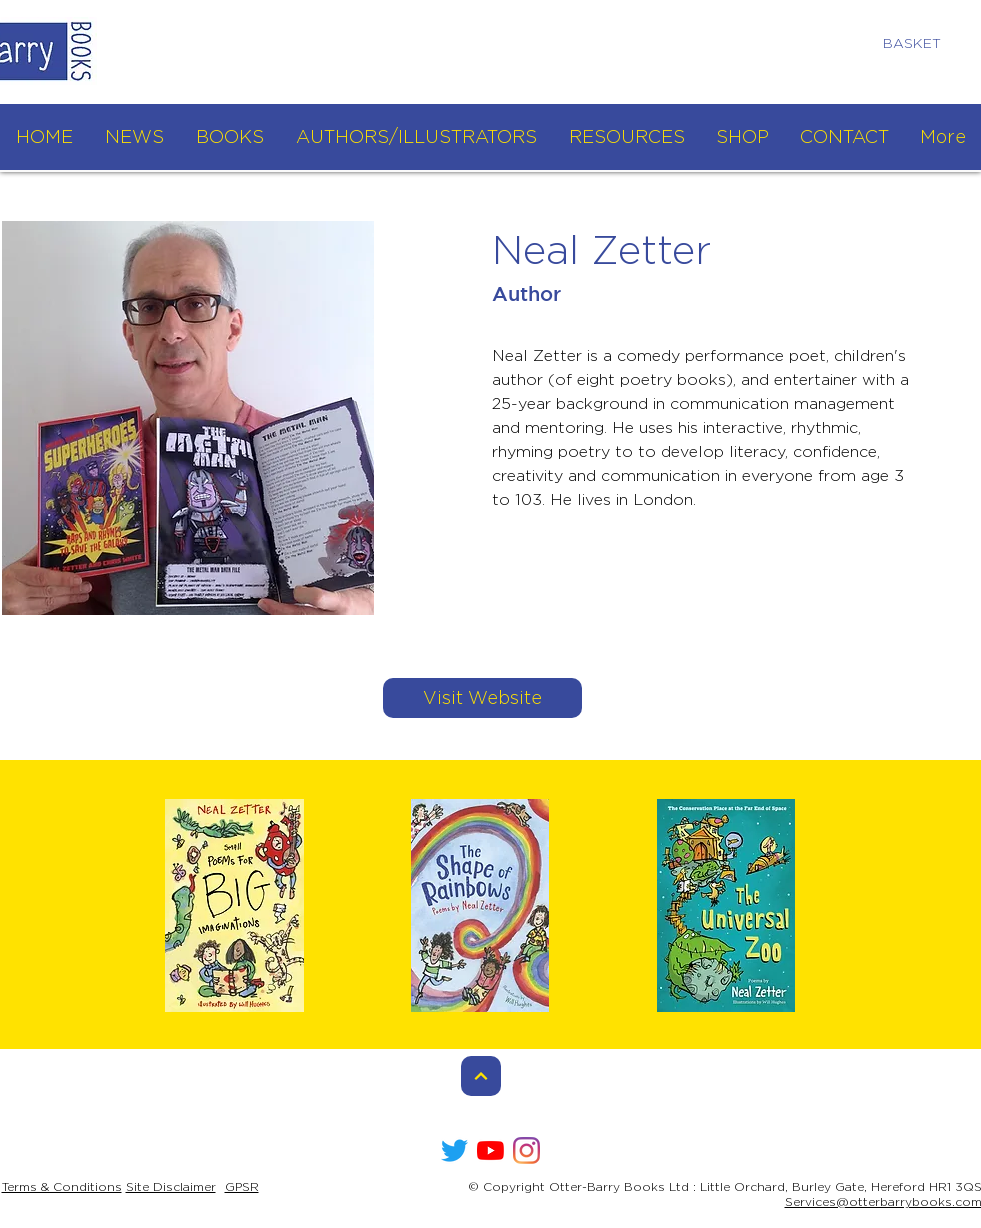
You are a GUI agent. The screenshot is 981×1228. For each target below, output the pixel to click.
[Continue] (481, 1076)
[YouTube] (490, 1150)
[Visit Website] (482, 698)
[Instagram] (526, 1150)
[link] (920, 43)
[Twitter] (454, 1150)
